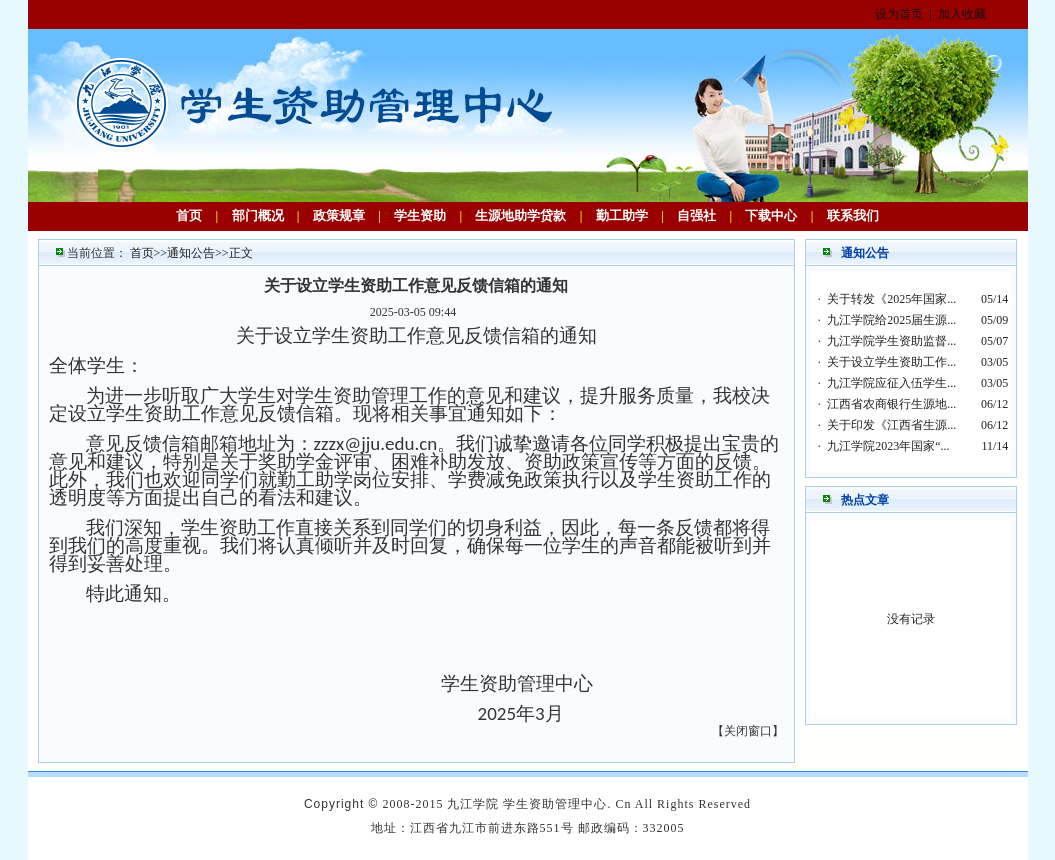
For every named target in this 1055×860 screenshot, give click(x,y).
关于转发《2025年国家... (891, 299)
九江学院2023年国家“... (888, 446)
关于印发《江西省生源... (891, 425)
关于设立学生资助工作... (891, 362)
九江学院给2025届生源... (891, 320)
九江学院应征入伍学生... (891, 383)
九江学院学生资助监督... (891, 341)
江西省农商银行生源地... (891, 404)
